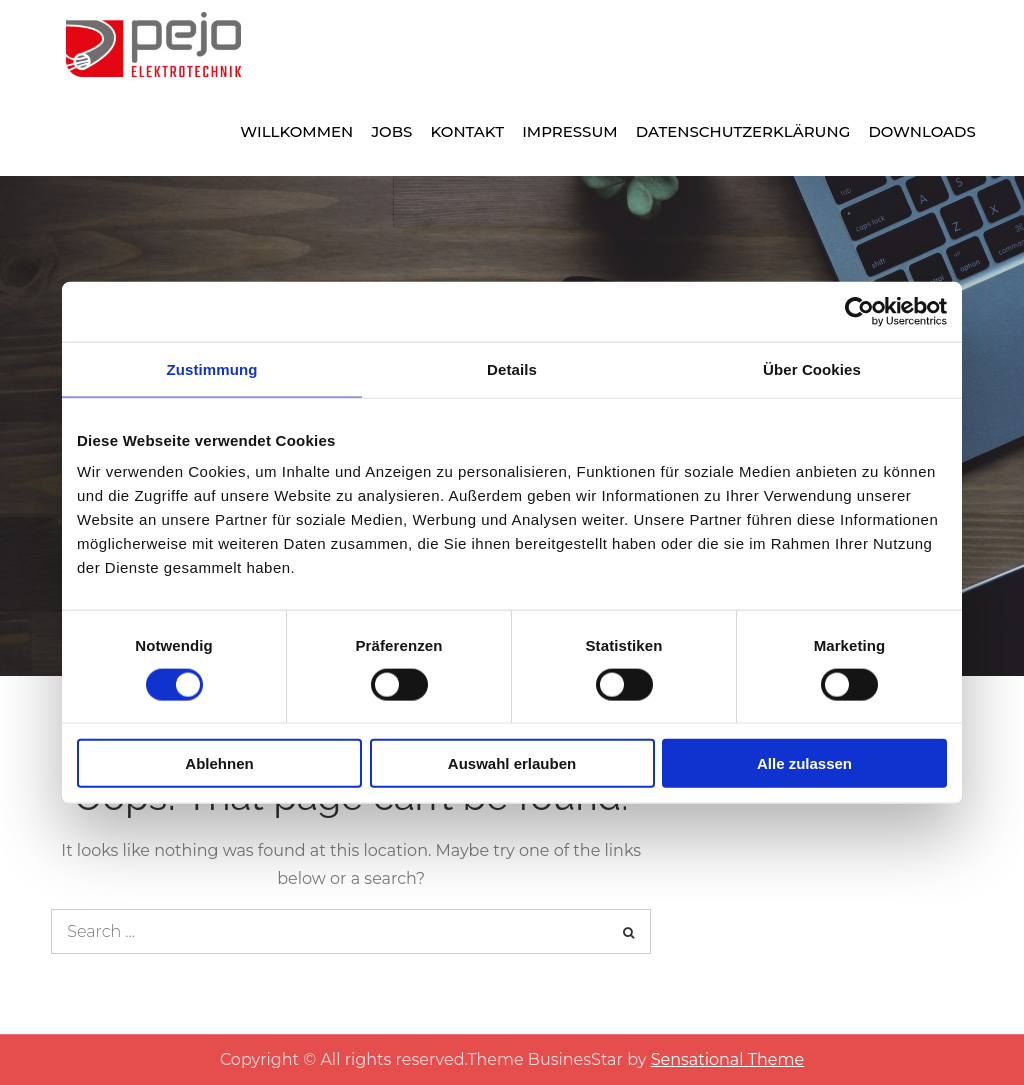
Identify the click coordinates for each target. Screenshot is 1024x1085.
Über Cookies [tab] (812, 368)
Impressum (569, 131)
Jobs (391, 131)
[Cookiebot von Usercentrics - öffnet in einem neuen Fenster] (859, 311)
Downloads (921, 131)
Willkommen (296, 131)
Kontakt (467, 131)
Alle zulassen (804, 763)
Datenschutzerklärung (743, 131)
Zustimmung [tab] (212, 368)
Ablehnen (219, 763)
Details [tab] (512, 368)
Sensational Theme (727, 1059)
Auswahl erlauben (512, 763)
